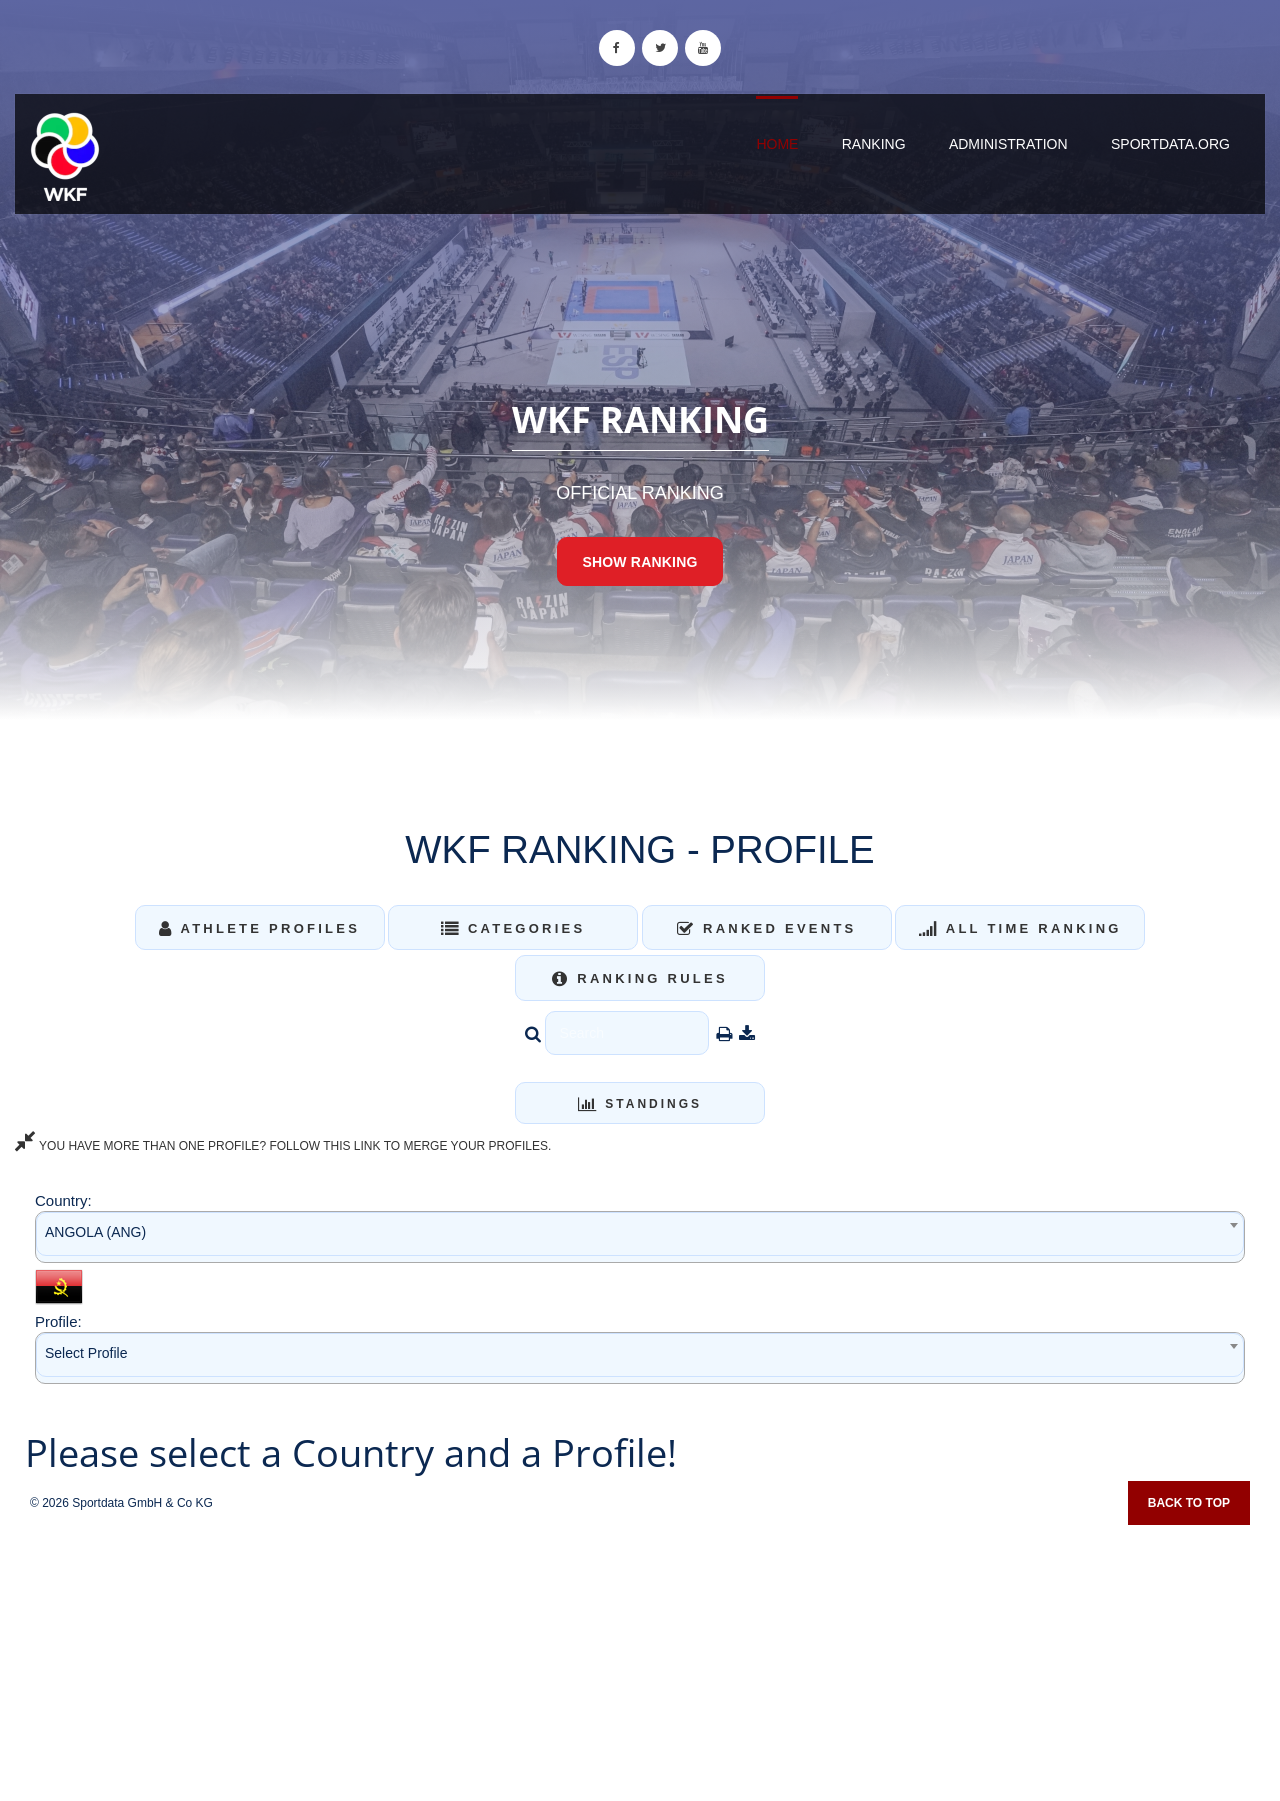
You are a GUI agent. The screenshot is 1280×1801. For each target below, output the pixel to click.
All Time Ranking (1020, 928)
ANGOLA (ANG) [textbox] (95, 1232)
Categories (513, 928)
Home (777, 144)
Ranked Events (767, 928)
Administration (1008, 144)
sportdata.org (1170, 144)
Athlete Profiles (259, 928)
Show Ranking (639, 562)
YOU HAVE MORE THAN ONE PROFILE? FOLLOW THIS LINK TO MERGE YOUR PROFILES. (283, 1146)
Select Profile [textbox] (86, 1353)
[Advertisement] (640, 1656)
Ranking (874, 144)
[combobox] (640, 1236)
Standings (640, 1104)
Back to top (1189, 1503)
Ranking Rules (640, 978)
